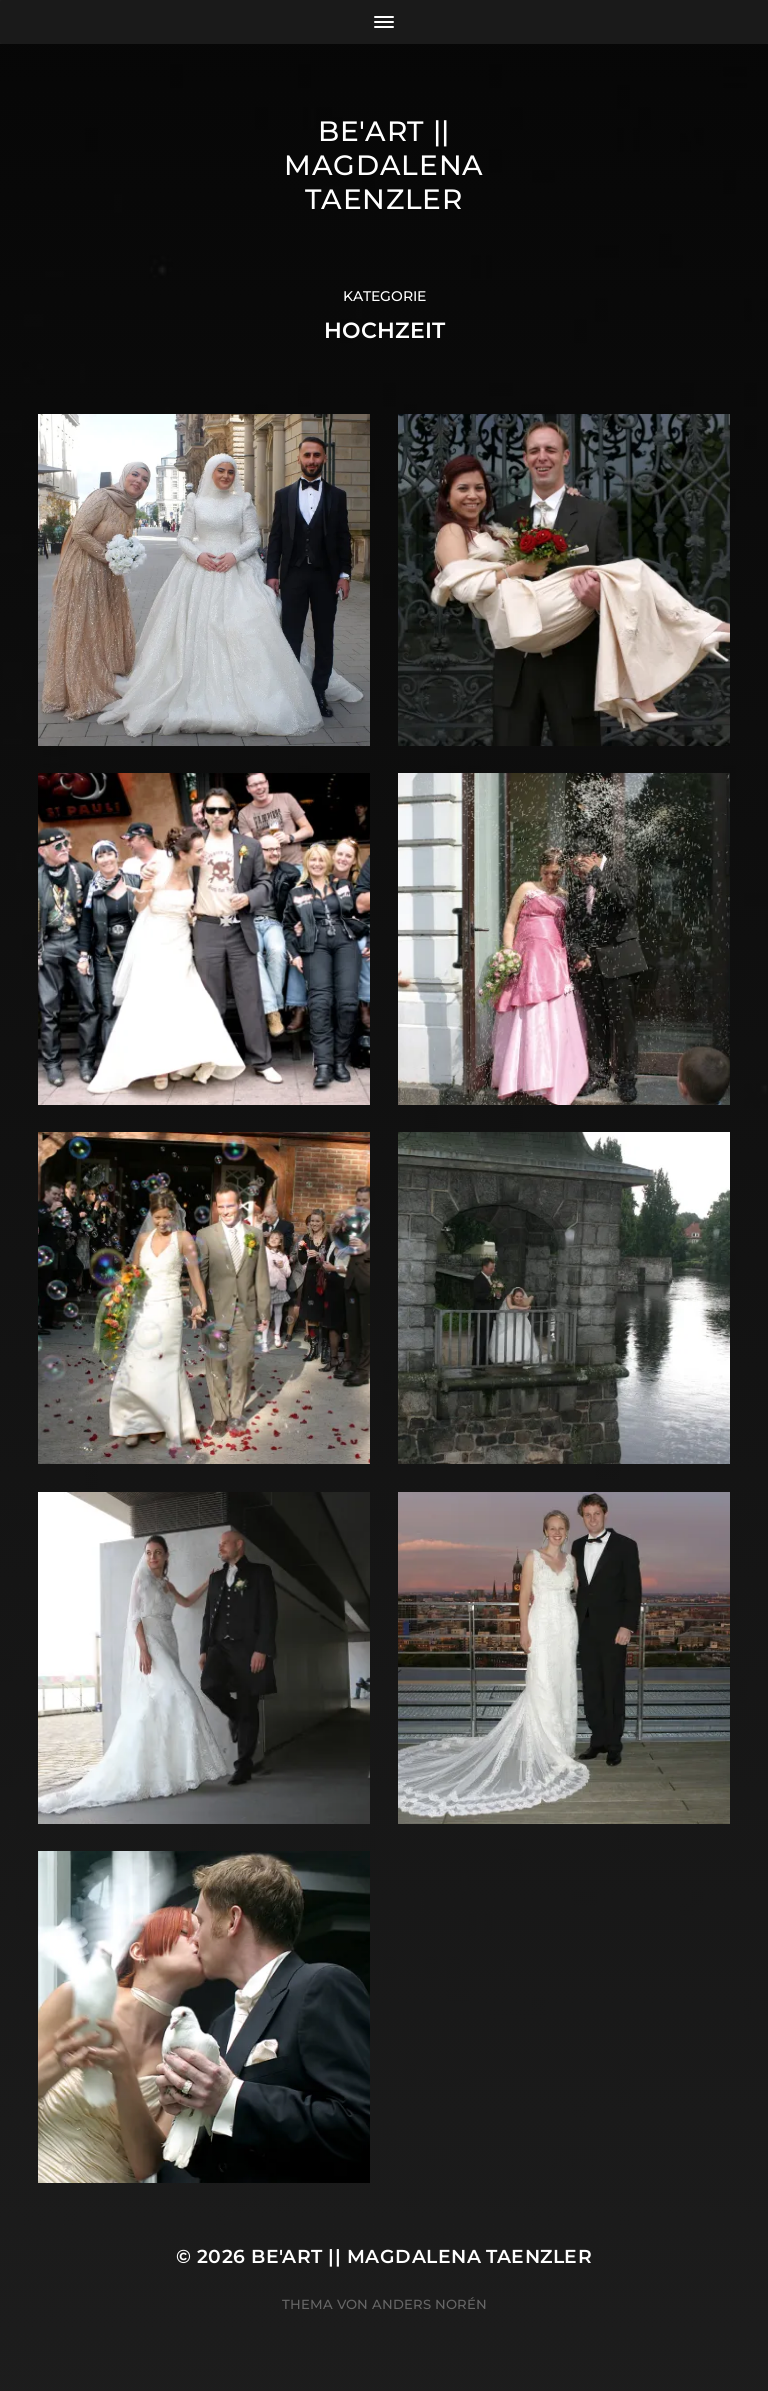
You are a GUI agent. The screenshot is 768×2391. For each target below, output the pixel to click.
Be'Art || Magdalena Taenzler (384, 165)
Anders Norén (429, 2304)
